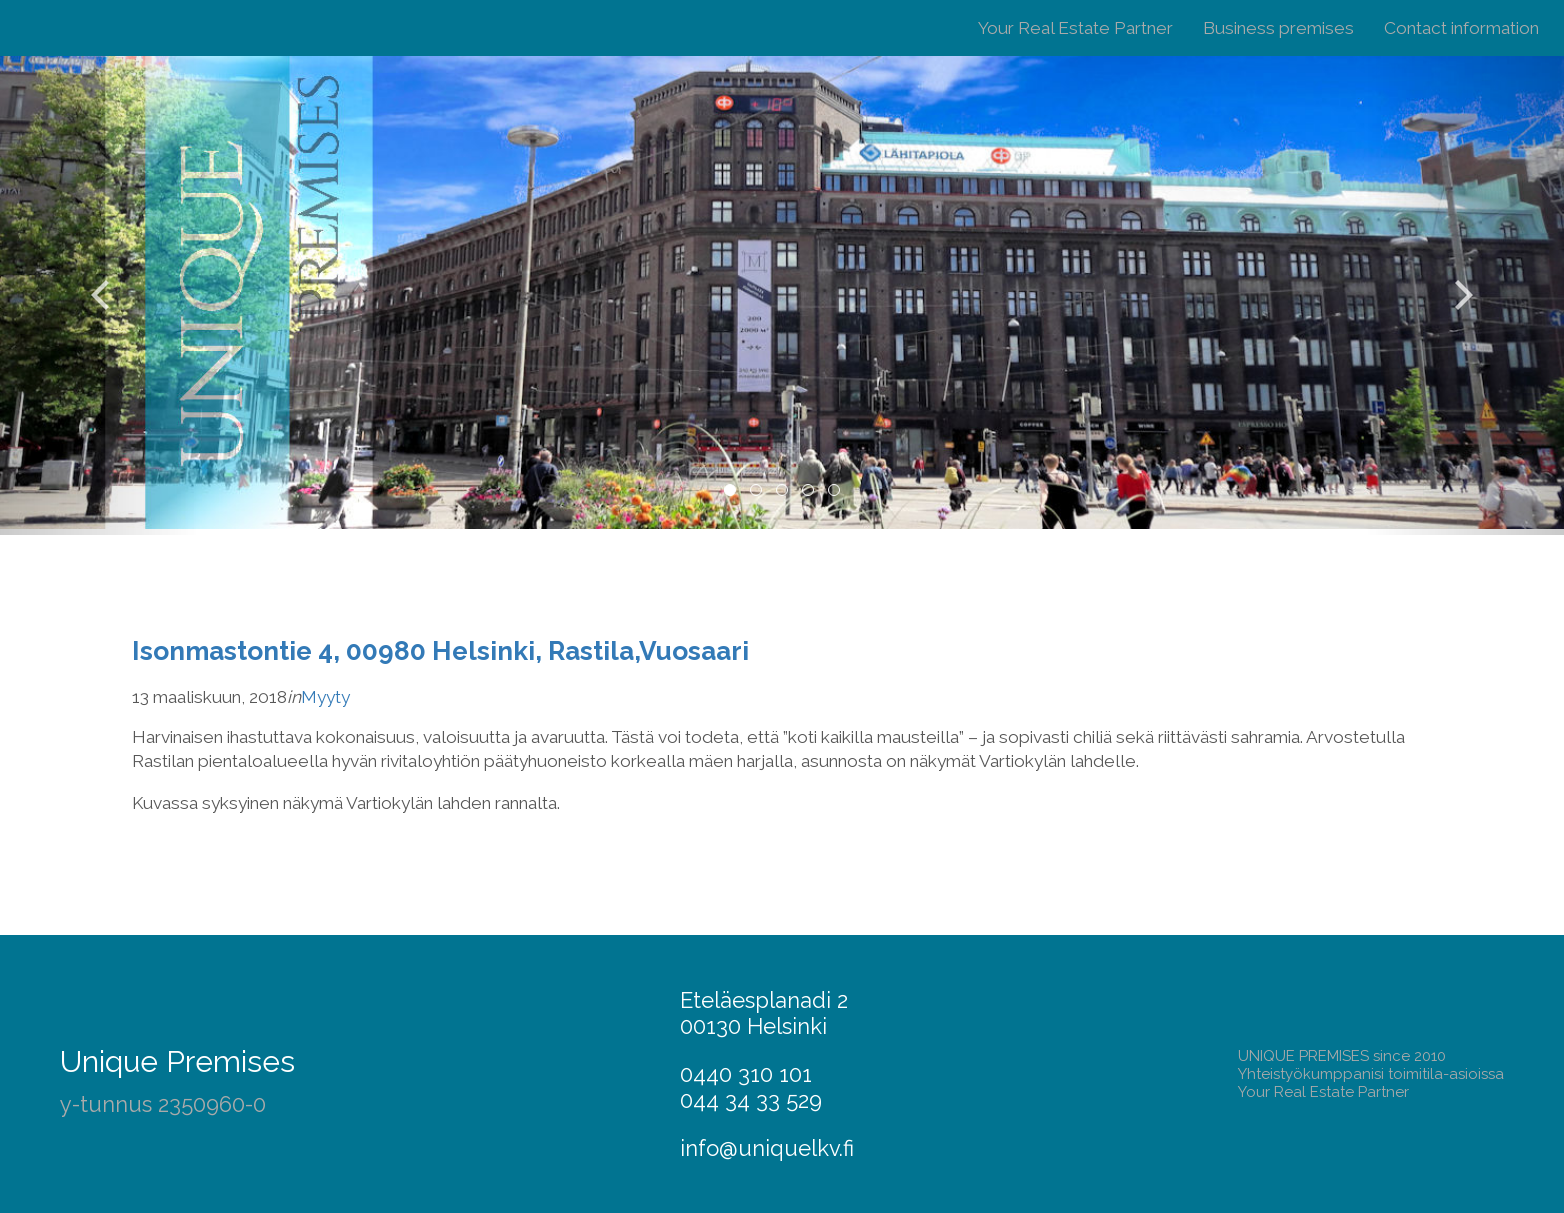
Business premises (1278, 28)
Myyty (325, 697)
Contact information (1461, 28)
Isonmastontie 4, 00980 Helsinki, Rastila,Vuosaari (440, 650)
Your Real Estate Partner (1075, 28)
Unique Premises (177, 1061)
